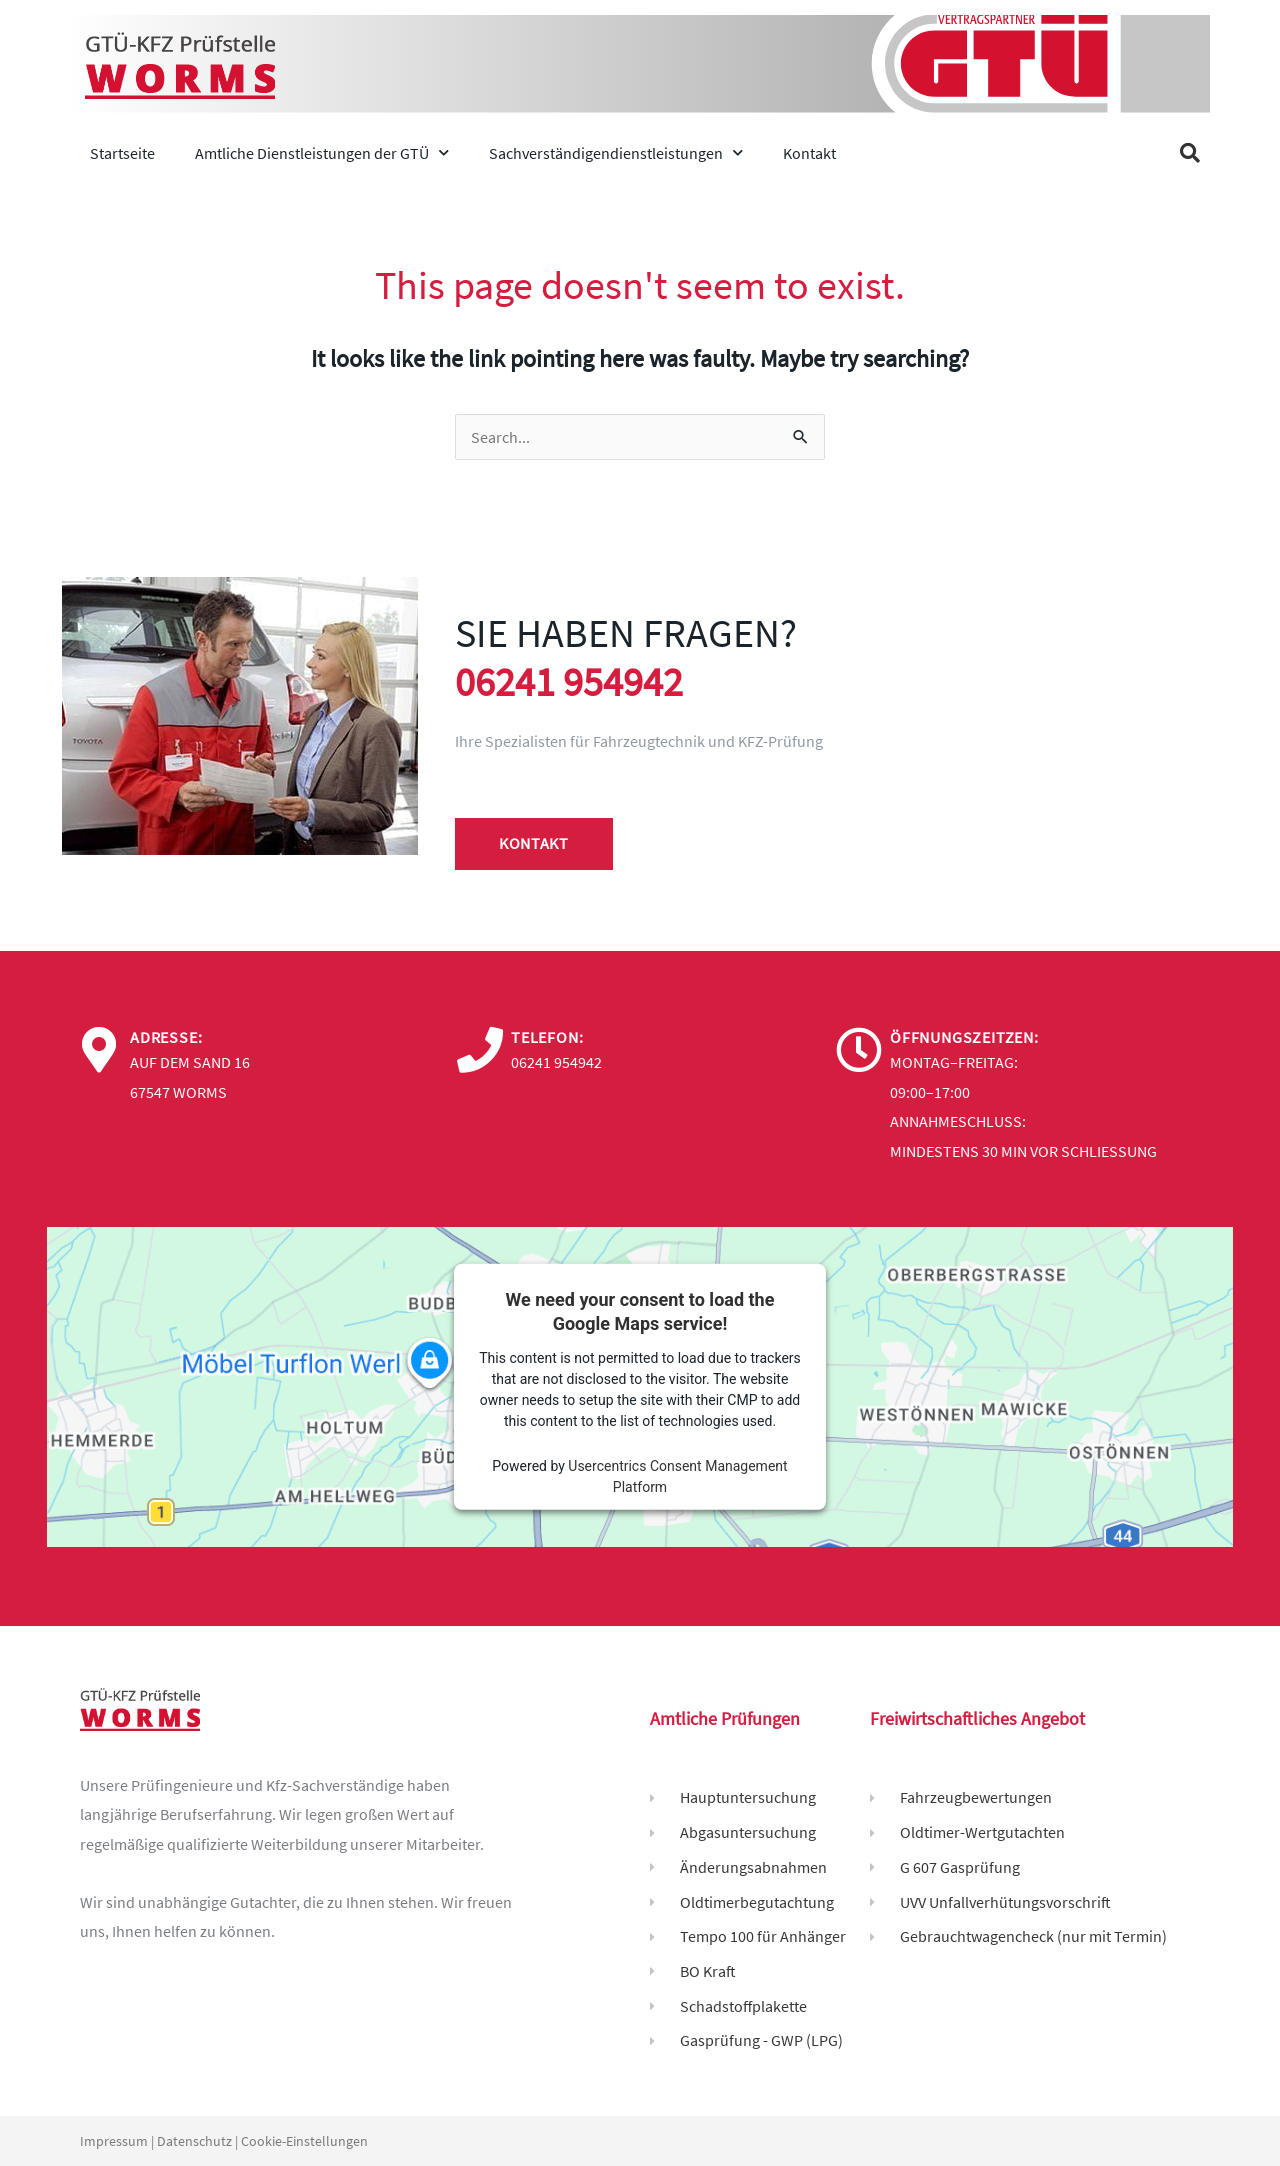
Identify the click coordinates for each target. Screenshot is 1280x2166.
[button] (1190, 153)
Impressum (114, 2141)
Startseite (122, 153)
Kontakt (809, 153)
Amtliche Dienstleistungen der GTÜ (322, 152)
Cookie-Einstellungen (304, 2141)
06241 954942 (569, 682)
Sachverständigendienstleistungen (616, 152)
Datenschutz (194, 2141)
